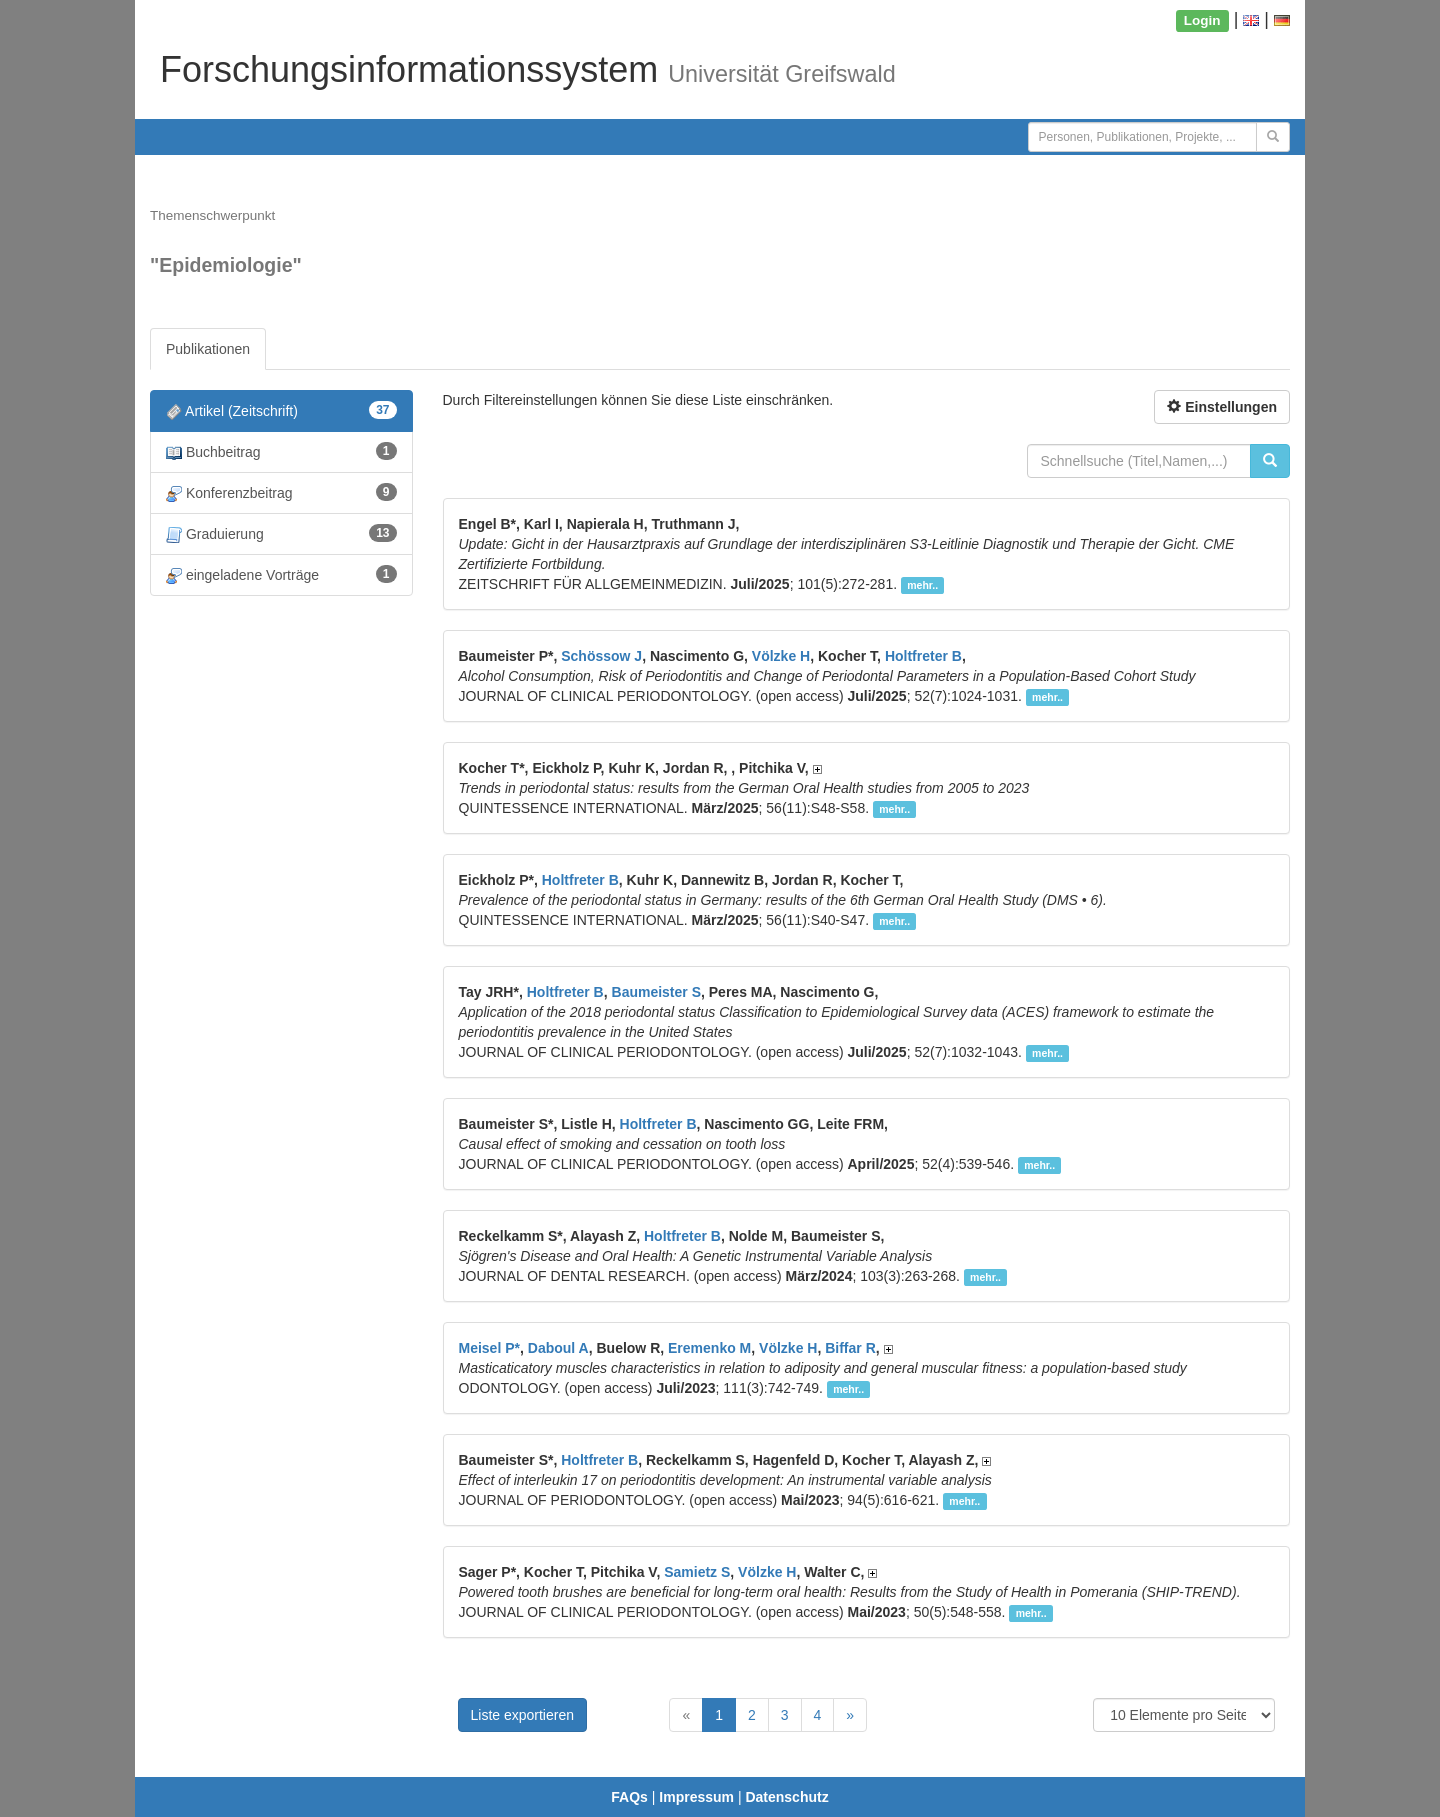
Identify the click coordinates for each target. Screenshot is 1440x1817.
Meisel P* (489, 1348)
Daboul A (558, 1348)
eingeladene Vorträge (281, 574)
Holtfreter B (923, 656)
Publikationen (208, 349)
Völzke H (781, 656)
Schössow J (601, 656)
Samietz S (697, 1572)
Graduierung (281, 533)
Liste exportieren (523, 1715)
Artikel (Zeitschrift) (281, 410)
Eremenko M (709, 1348)
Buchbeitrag (281, 451)
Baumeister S (656, 992)
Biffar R (850, 1348)
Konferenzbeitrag (281, 492)
